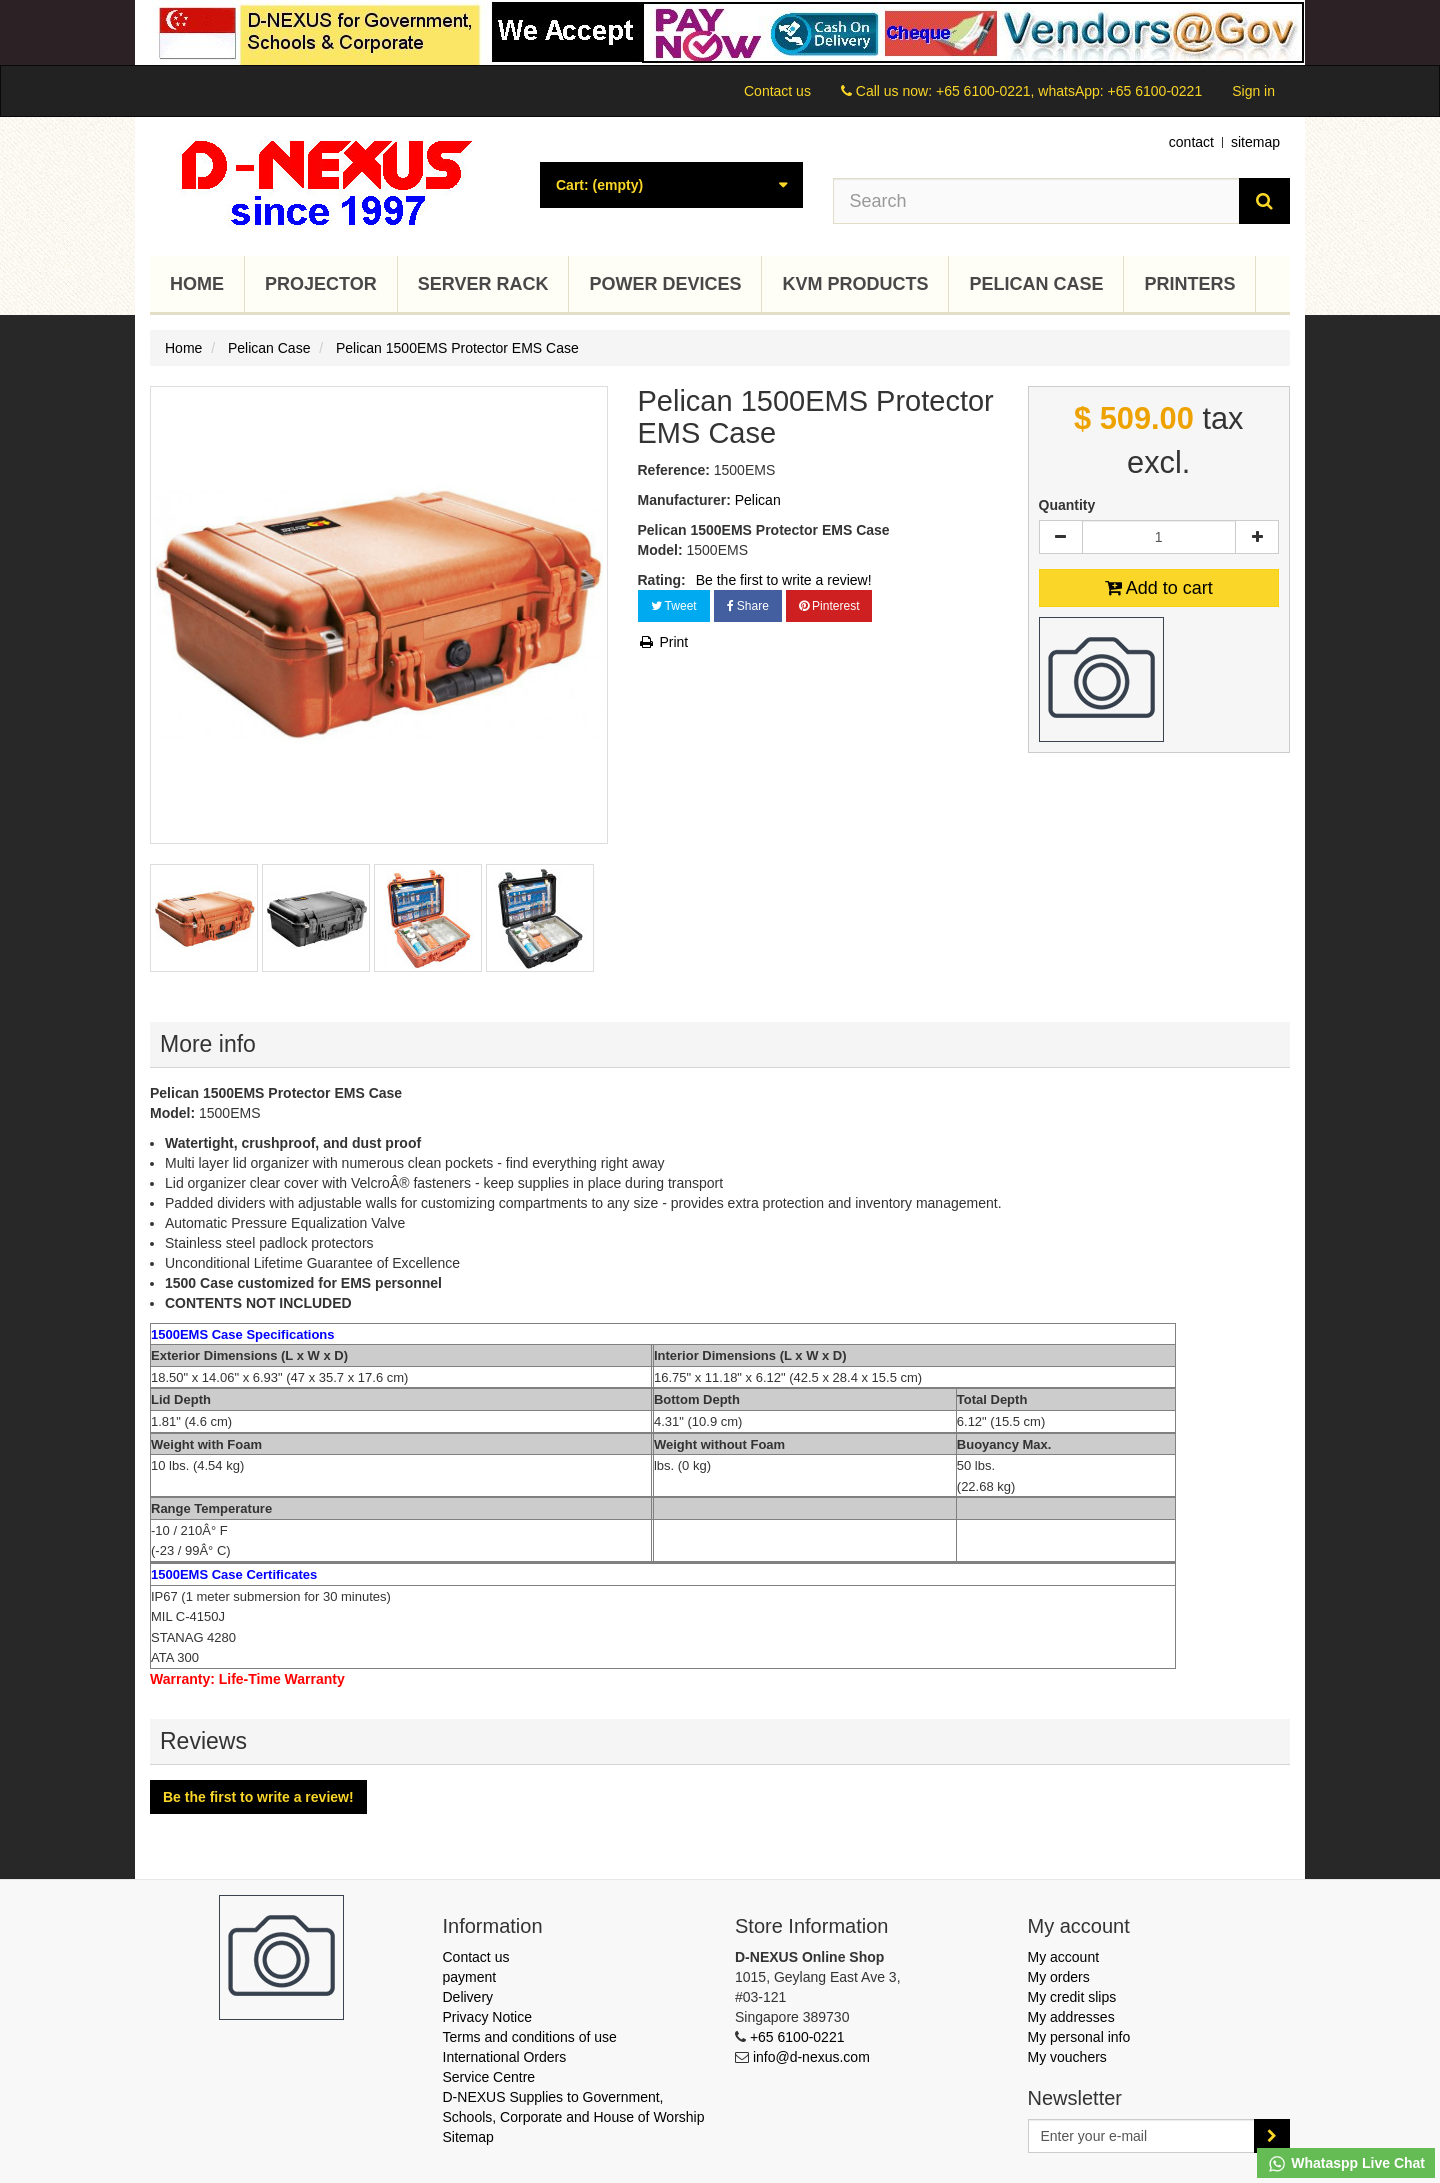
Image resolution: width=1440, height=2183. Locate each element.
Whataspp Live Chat (1346, 2164)
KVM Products (855, 284)
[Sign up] (1272, 2136)
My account (1064, 1957)
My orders (1059, 1977)
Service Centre (489, 2077)
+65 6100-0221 (797, 2037)
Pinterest (829, 606)
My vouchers (1067, 2057)
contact (1191, 142)
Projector (321, 284)
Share (748, 606)
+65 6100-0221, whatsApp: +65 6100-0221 (1069, 91)
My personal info (1079, 2037)
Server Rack (483, 284)
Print (663, 642)
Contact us (777, 91)
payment (470, 1977)
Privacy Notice (487, 2017)
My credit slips (1072, 1997)
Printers (1189, 284)
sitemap (1255, 142)
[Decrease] (1061, 537)
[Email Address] (1142, 2136)
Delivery (468, 1997)
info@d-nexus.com (811, 2057)
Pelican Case (1036, 284)
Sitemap (468, 2137)
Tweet (674, 606)
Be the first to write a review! (784, 580)
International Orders (505, 2057)
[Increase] (1257, 537)
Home (197, 284)
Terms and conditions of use (530, 2037)
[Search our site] (1037, 201)
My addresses (1071, 2017)
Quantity (1067, 505)
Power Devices (665, 284)
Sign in (1253, 91)
